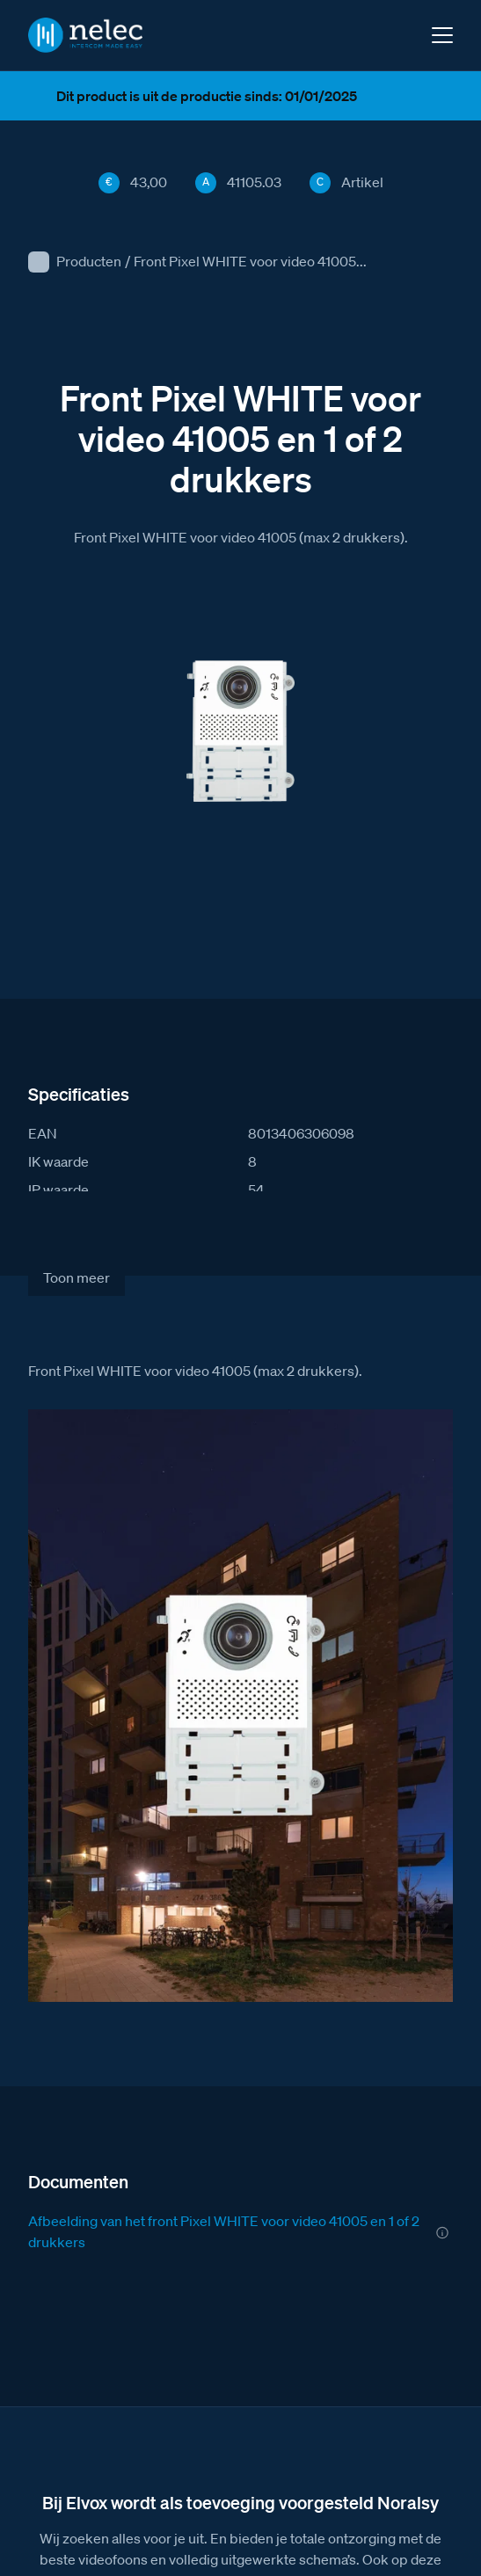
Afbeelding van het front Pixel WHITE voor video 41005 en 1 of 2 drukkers (223, 2231)
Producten (88, 261)
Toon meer (76, 1277)
